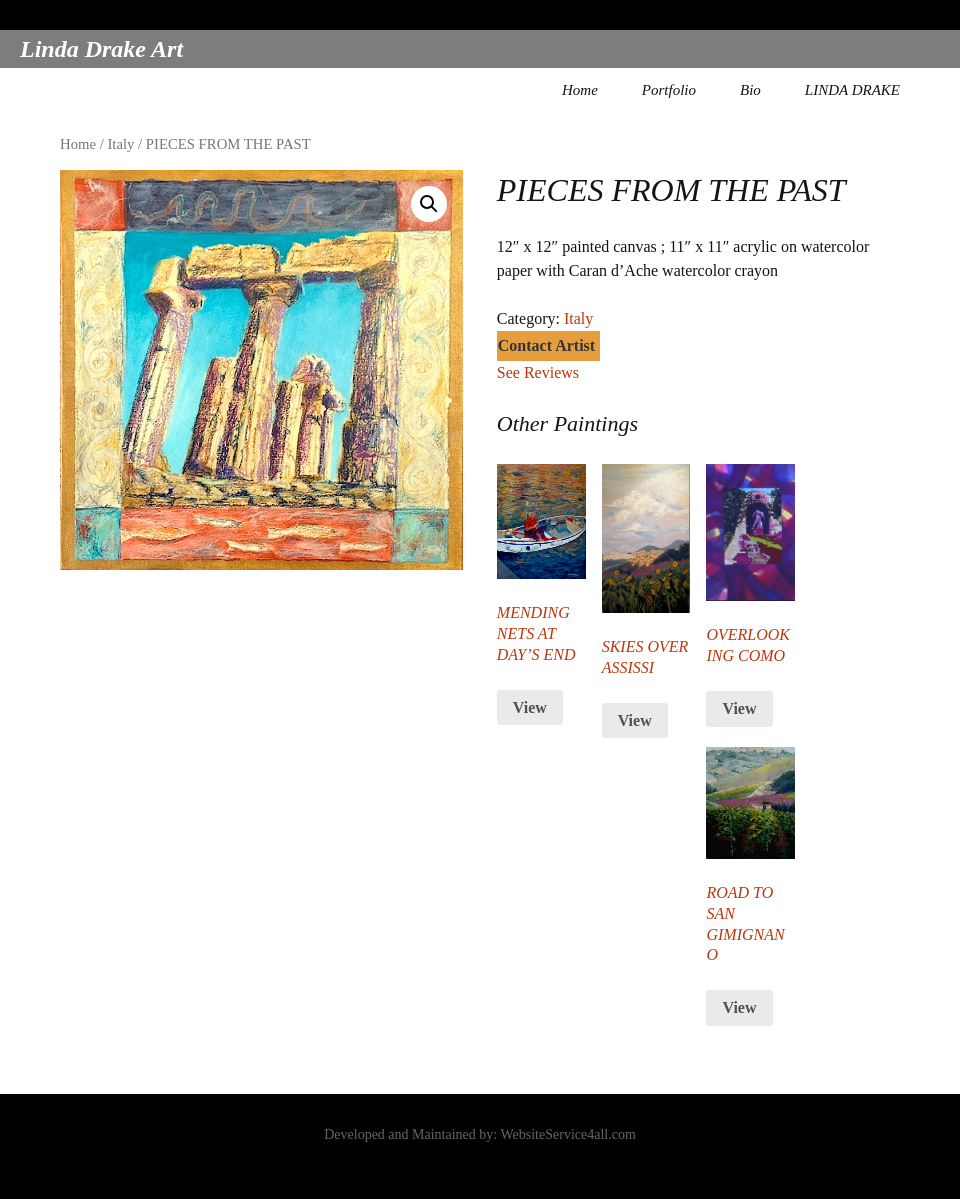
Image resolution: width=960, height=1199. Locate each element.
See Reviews (538, 372)
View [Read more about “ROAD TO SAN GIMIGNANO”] (739, 1007)
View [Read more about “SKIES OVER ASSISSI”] (635, 720)
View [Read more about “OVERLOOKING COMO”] (739, 708)
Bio (750, 90)
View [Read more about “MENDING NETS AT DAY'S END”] (530, 707)
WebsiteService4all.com (567, 1134)
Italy (120, 144)
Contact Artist (546, 345)
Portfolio (669, 90)
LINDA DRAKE (852, 90)
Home (580, 90)
